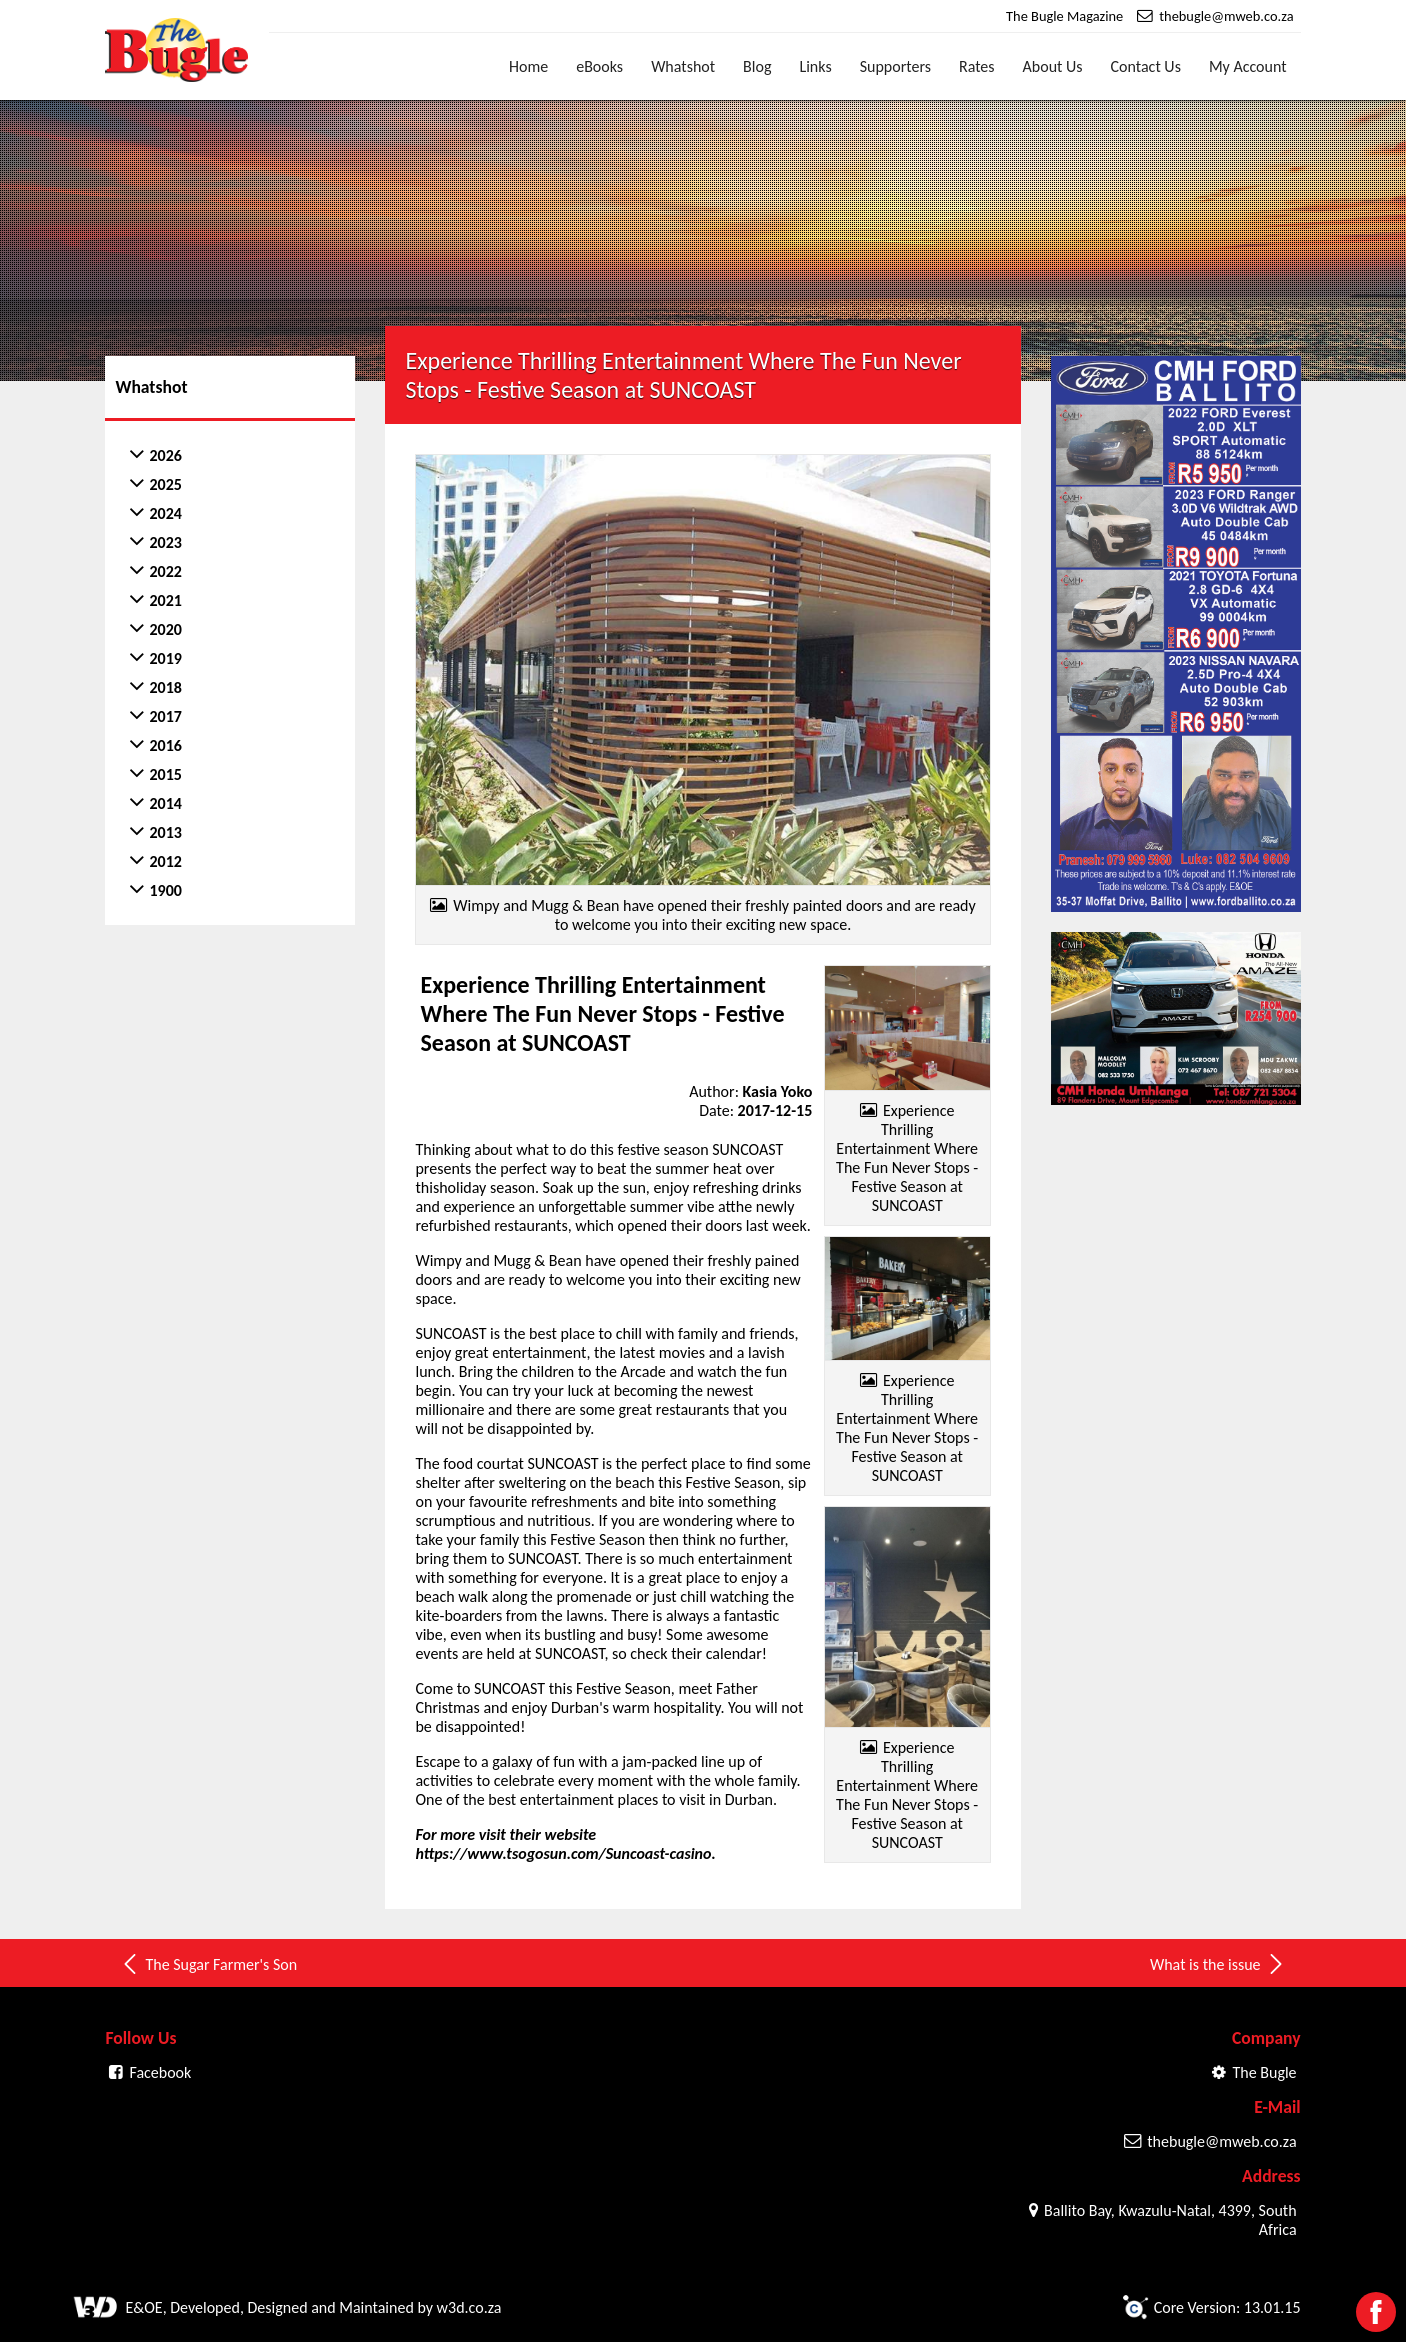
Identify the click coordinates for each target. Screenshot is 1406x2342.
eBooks (599, 66)
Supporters (895, 66)
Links (815, 66)
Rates (977, 66)
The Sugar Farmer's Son (208, 1964)
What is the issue (1218, 1964)
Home (528, 66)
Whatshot (683, 66)
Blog (757, 66)
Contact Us (1146, 66)
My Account (1248, 66)
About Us (1053, 66)
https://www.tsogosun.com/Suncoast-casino (563, 1853)
